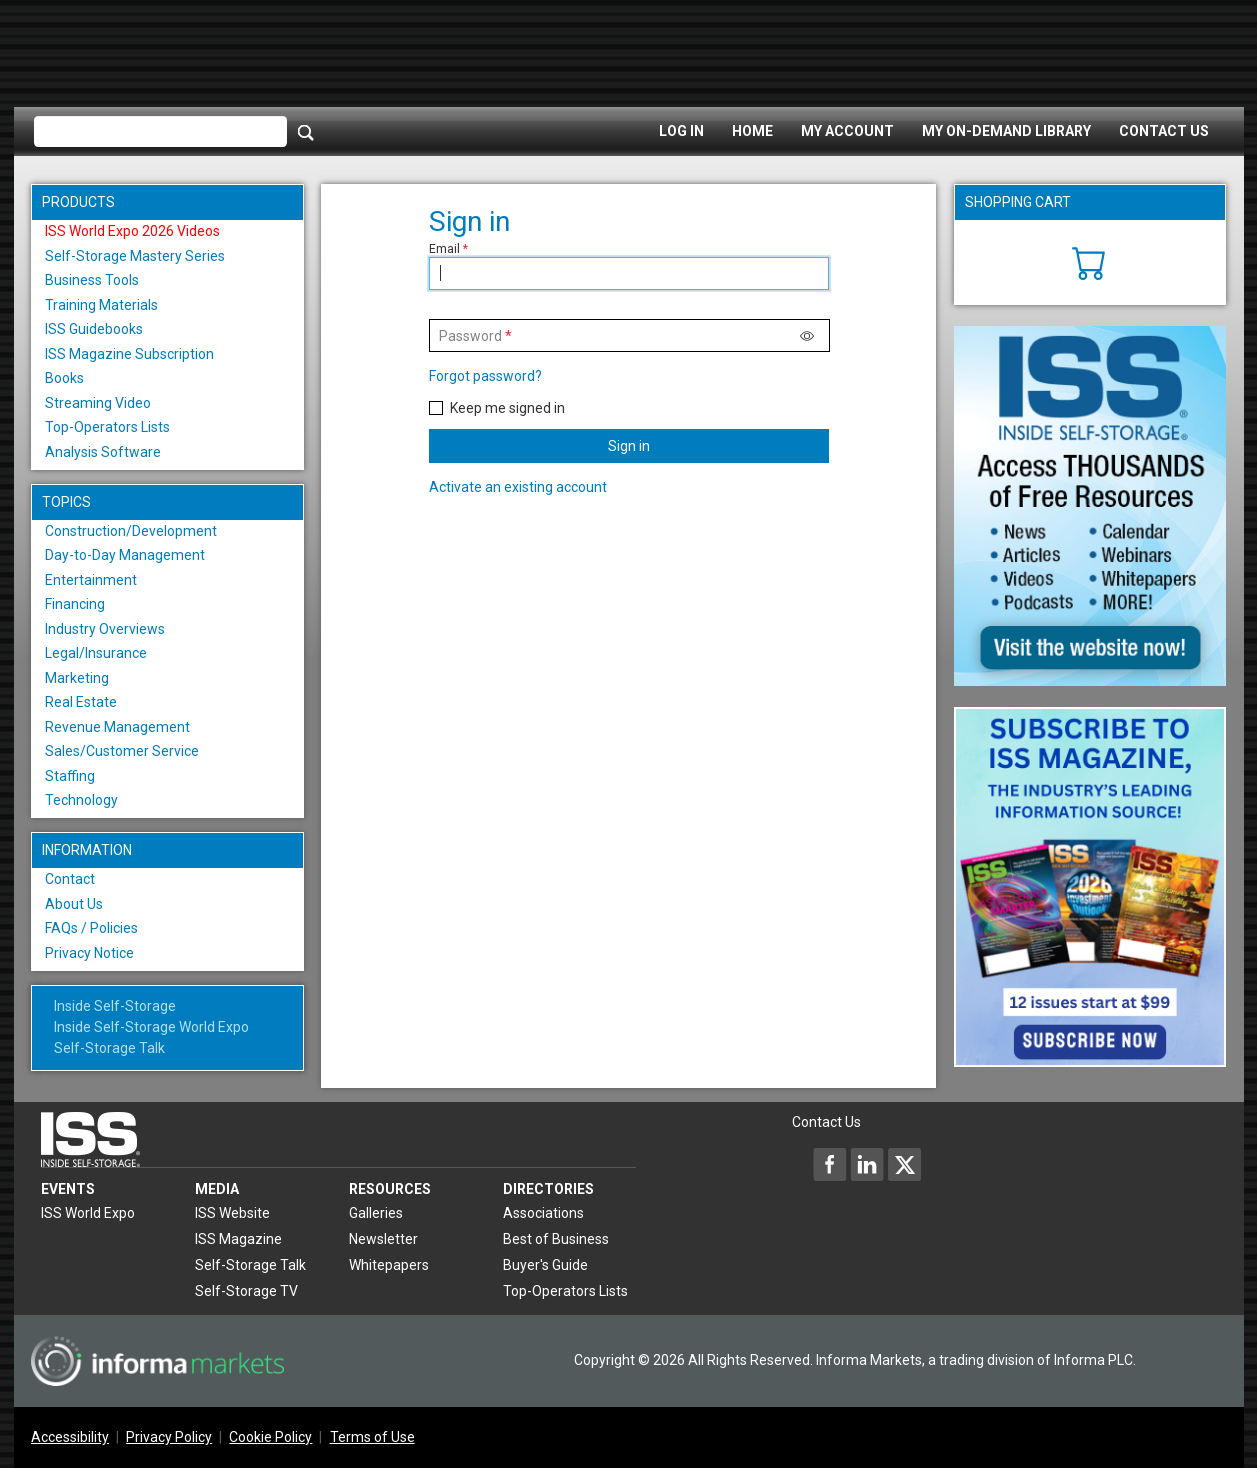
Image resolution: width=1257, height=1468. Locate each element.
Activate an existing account (518, 487)
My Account (847, 131)
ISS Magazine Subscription (129, 354)
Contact (70, 879)
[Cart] (1089, 261)
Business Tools (92, 280)
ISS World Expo (88, 1213)
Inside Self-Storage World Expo (151, 1027)
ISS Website (232, 1213)
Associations (543, 1213)
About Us (74, 904)
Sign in (629, 446)
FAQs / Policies (91, 928)
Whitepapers (389, 1265)
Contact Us (1164, 131)
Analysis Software (103, 452)
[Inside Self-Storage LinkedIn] (867, 1164)
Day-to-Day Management (125, 555)
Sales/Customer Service (122, 751)
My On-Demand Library (1006, 131)
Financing (75, 604)
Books (64, 378)
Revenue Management (117, 727)
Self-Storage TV (246, 1291)
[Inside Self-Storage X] (904, 1164)
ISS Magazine (238, 1239)
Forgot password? (485, 376)
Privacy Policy (169, 1437)
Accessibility (70, 1437)
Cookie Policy (270, 1437)
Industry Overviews (105, 629)
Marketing (77, 678)
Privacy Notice (89, 953)
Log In (681, 131)
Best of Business (556, 1239)
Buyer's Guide (545, 1265)
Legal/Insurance (96, 653)
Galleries (376, 1213)
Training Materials (101, 305)
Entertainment (91, 580)
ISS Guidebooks (94, 329)
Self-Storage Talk (109, 1048)
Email (444, 249)
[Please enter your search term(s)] (160, 132)
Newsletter (383, 1239)
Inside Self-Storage (115, 1006)
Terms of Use (372, 1437)
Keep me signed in (507, 408)
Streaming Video (98, 403)
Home (752, 131)
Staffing (70, 776)
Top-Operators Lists (107, 427)
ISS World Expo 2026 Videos (132, 231)
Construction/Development (131, 531)
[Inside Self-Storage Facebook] (830, 1164)
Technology (81, 800)
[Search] (306, 132)
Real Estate (81, 702)
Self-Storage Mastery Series (135, 256)
